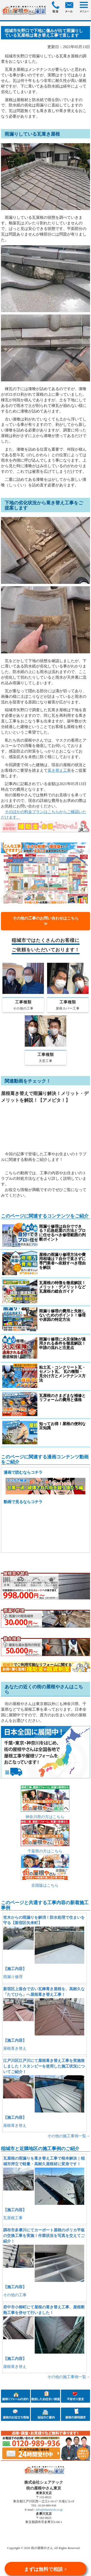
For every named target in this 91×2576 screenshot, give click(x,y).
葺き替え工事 (59, 770)
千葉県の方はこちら (44, 1851)
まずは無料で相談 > (45, 2569)
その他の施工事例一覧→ (68, 2136)
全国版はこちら (44, 1885)
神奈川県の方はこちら (44, 1817)
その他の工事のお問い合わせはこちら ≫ (48, 921)
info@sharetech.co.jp (49, 2509)
